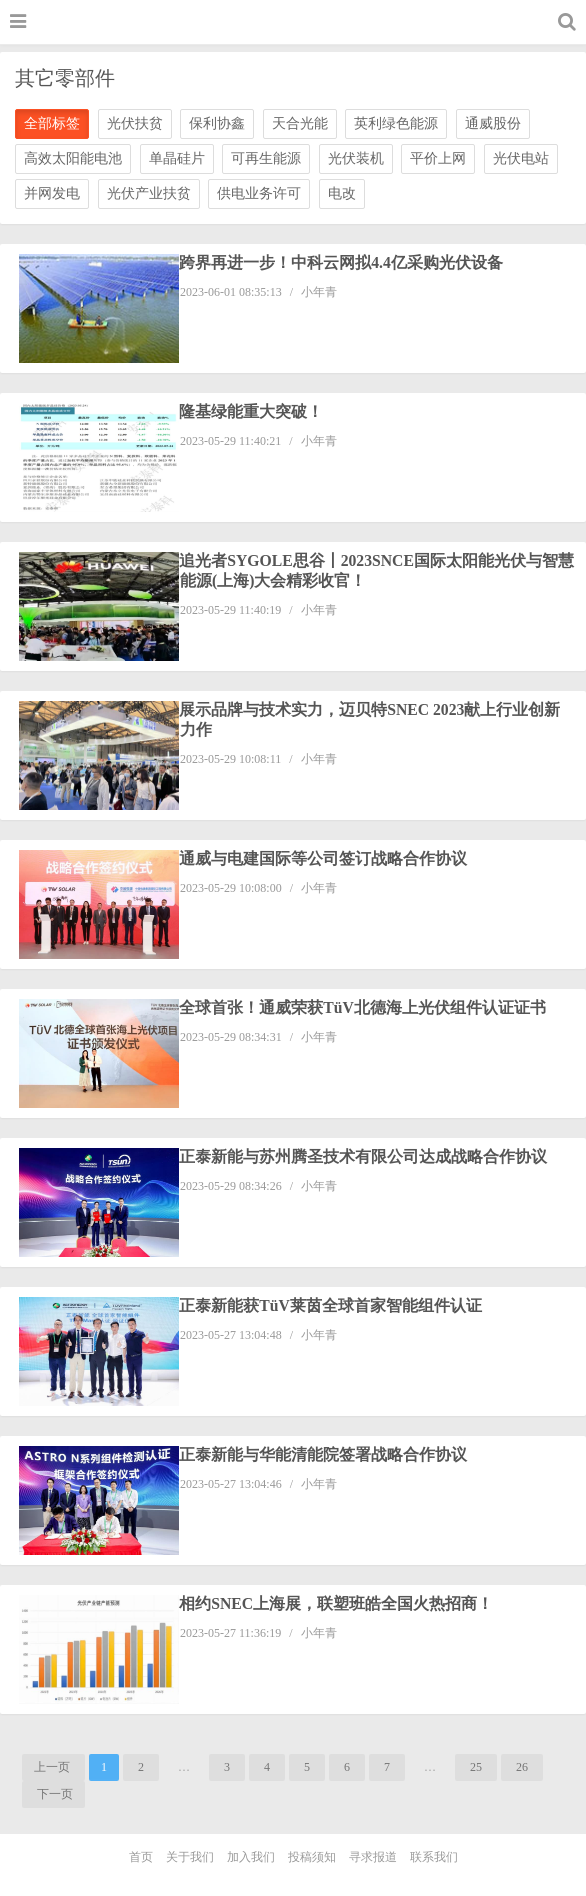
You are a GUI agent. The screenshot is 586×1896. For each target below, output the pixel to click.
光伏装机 (356, 158)
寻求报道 (373, 1857)
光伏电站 (521, 158)
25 (476, 1767)
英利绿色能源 (396, 123)
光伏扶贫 (135, 123)
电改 (342, 193)
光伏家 (301, 24)
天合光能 (300, 123)
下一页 (53, 1794)
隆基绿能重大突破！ (252, 411)
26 (522, 1767)
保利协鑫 (217, 123)
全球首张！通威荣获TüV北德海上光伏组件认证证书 (363, 1007)
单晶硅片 (177, 158)
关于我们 (190, 1857)
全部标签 (52, 123)
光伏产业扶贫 (149, 193)
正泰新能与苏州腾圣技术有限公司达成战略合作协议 (364, 1156)
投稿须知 (312, 1857)
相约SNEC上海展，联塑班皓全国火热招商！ (337, 1603)
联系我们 (434, 1857)
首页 (141, 1857)
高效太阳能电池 (73, 158)
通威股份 (493, 123)
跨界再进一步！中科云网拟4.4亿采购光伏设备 (342, 262)
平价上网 (438, 158)
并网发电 (52, 193)
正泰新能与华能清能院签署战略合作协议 (324, 1454)
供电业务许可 (259, 193)
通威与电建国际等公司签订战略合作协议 (324, 858)
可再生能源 (266, 158)
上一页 (53, 1767)
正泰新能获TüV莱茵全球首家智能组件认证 (331, 1305)
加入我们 (251, 1857)
